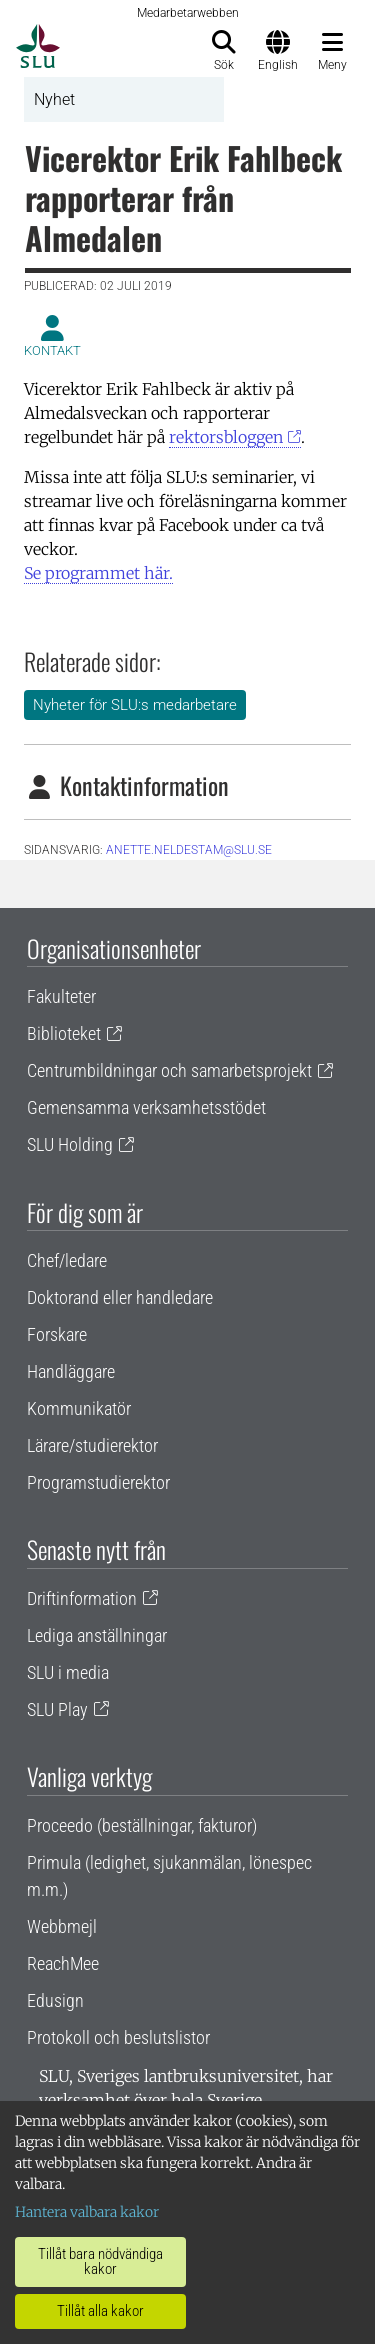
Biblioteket (64, 1033)
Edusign (55, 2000)
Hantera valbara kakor (87, 2212)
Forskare (57, 1334)
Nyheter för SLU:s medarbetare (135, 705)
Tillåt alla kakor (100, 2311)
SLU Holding (70, 1144)
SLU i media (68, 1672)
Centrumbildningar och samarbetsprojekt (169, 1070)
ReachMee (63, 1963)
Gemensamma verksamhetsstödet (146, 1107)
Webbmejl (62, 1926)
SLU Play (57, 1709)
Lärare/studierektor (92, 1445)
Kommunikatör (79, 1408)
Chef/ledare (67, 1260)
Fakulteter (61, 996)
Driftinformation (82, 1598)
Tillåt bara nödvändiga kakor (100, 2261)
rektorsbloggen (226, 437)
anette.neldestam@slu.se (189, 850)
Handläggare (71, 1371)
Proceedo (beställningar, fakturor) (142, 1825)
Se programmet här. (98, 573)
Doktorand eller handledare (120, 1297)
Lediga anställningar (97, 1635)
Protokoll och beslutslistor (118, 2037)
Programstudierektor (98, 1482)
